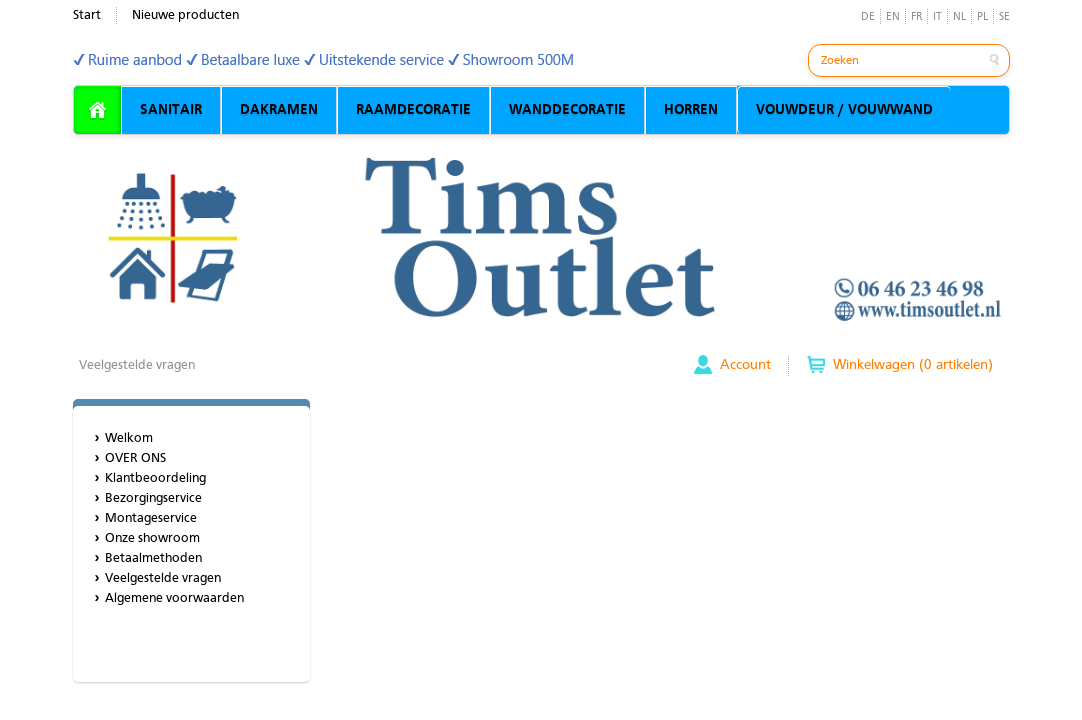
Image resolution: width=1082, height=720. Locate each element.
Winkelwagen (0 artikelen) (913, 365)
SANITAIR (171, 110)
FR (916, 17)
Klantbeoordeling (155, 478)
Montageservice (151, 518)
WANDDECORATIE (567, 110)
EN (893, 17)
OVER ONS (135, 458)
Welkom (129, 438)
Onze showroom (152, 538)
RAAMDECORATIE (413, 110)
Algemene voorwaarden (174, 598)
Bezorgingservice (153, 498)
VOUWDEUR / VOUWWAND (844, 110)
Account (745, 365)
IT (937, 17)
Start (87, 15)
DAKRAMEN (279, 110)
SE (1004, 17)
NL (959, 17)
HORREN (691, 110)
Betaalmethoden (153, 558)
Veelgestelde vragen (137, 365)
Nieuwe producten (185, 15)
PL (982, 17)
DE (868, 17)
